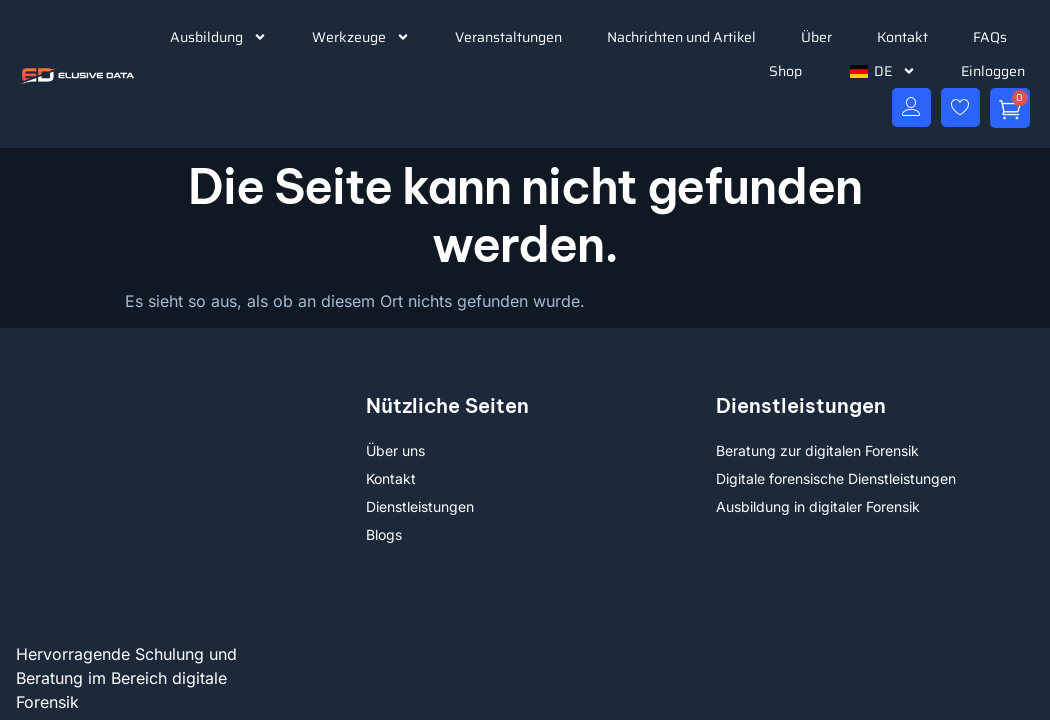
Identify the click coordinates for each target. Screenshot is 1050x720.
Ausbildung (218, 37)
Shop (785, 71)
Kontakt (902, 37)
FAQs (990, 37)
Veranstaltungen (508, 37)
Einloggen (993, 71)
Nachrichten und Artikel (681, 37)
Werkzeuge (361, 37)
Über (816, 37)
